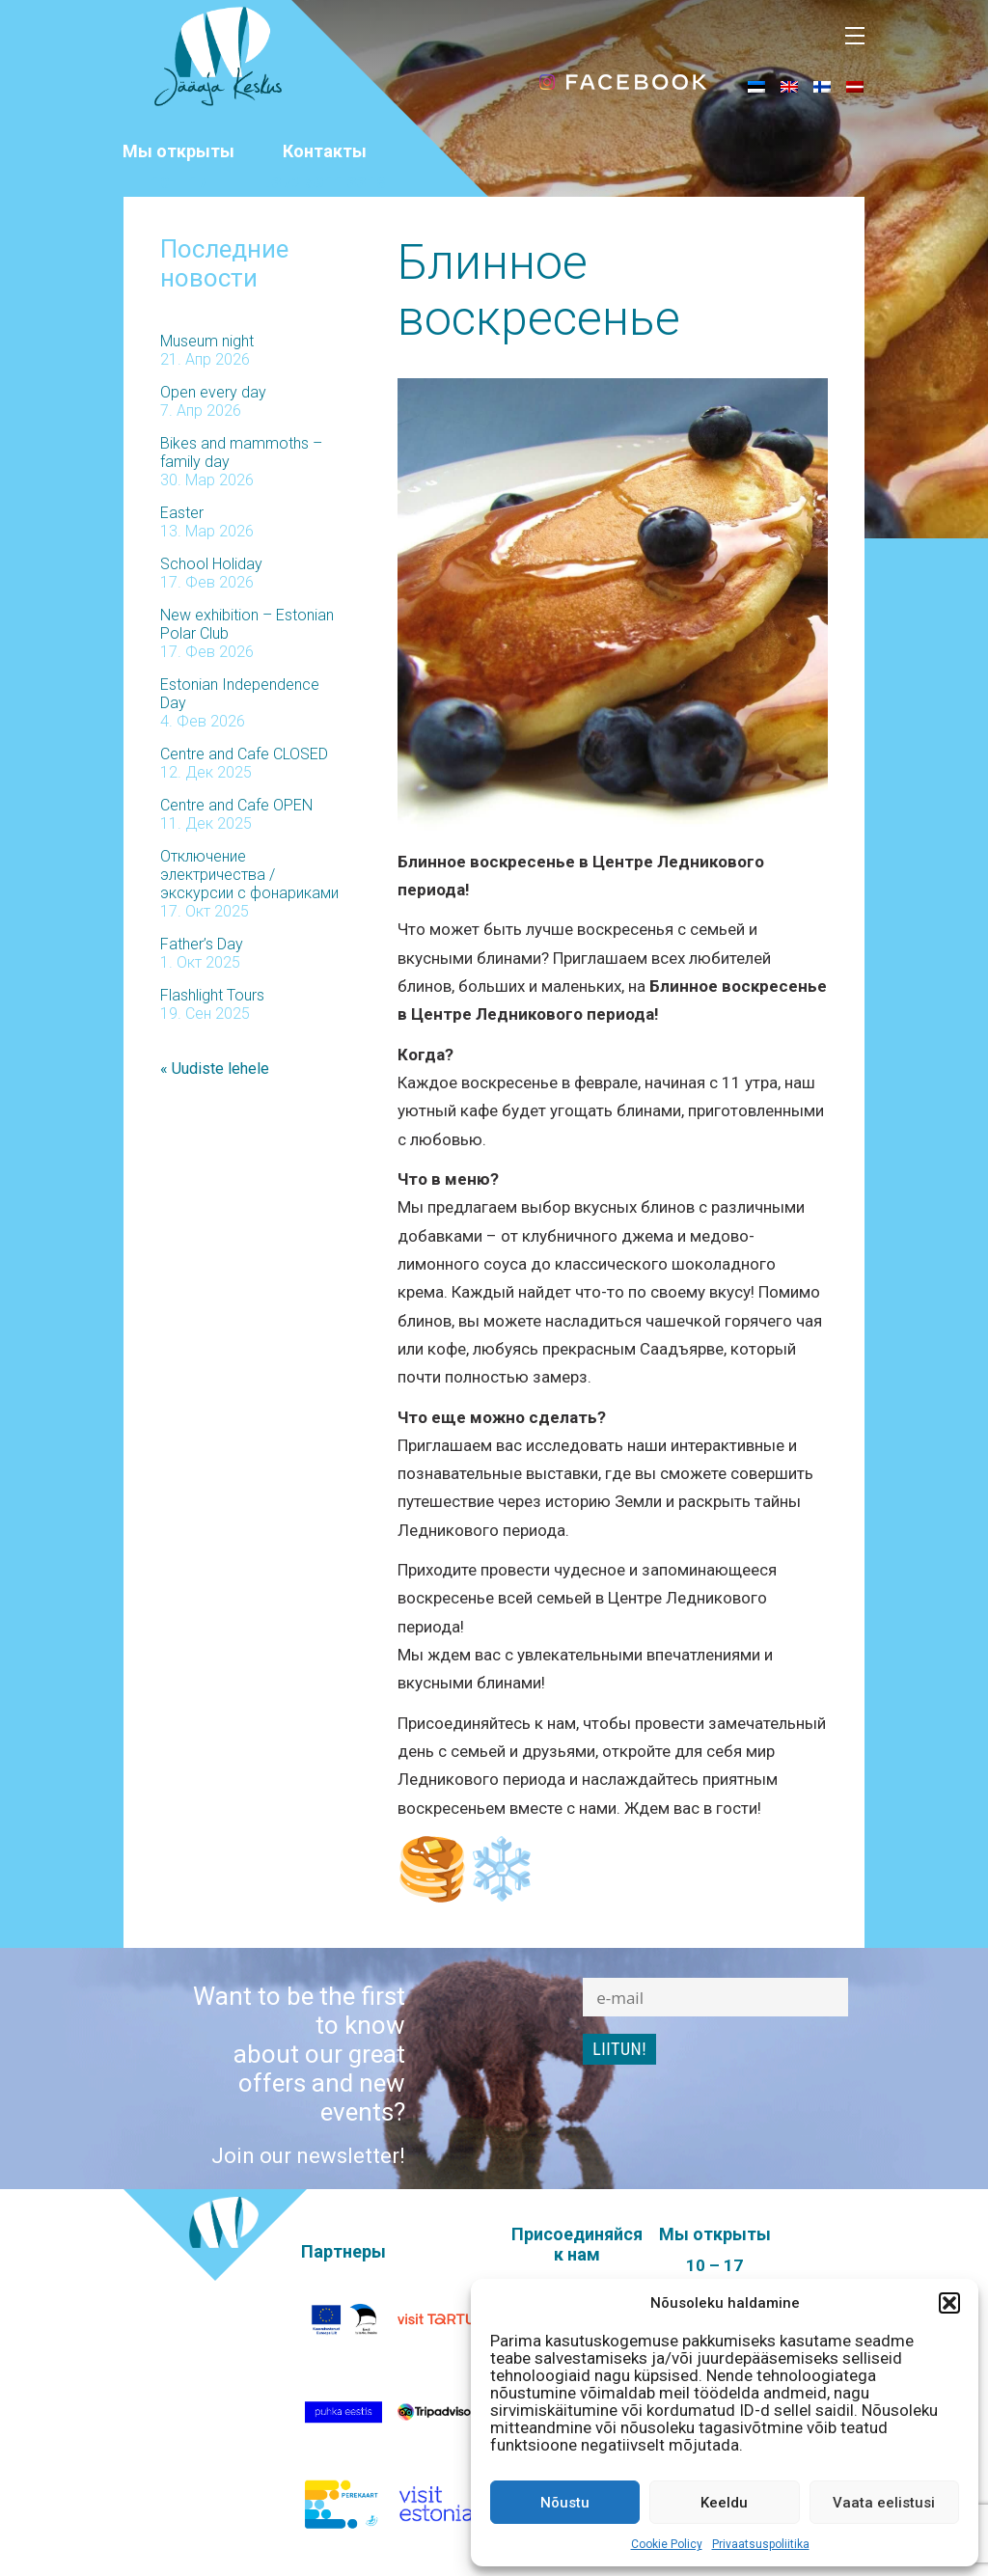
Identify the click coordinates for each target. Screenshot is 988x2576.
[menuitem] (756, 85)
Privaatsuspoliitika (761, 2544)
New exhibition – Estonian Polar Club (247, 624)
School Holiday (211, 564)
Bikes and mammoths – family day (241, 452)
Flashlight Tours (212, 995)
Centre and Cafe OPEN (236, 805)
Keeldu (724, 2502)
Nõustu (565, 2502)
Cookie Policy (666, 2544)
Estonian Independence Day (239, 693)
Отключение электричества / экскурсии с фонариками (249, 874)
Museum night (207, 341)
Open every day (213, 392)
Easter (182, 513)
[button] (949, 2303)
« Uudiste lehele (214, 1068)
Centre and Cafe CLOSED (244, 754)
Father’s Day (201, 944)
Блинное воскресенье (539, 290)
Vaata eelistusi (884, 2502)
